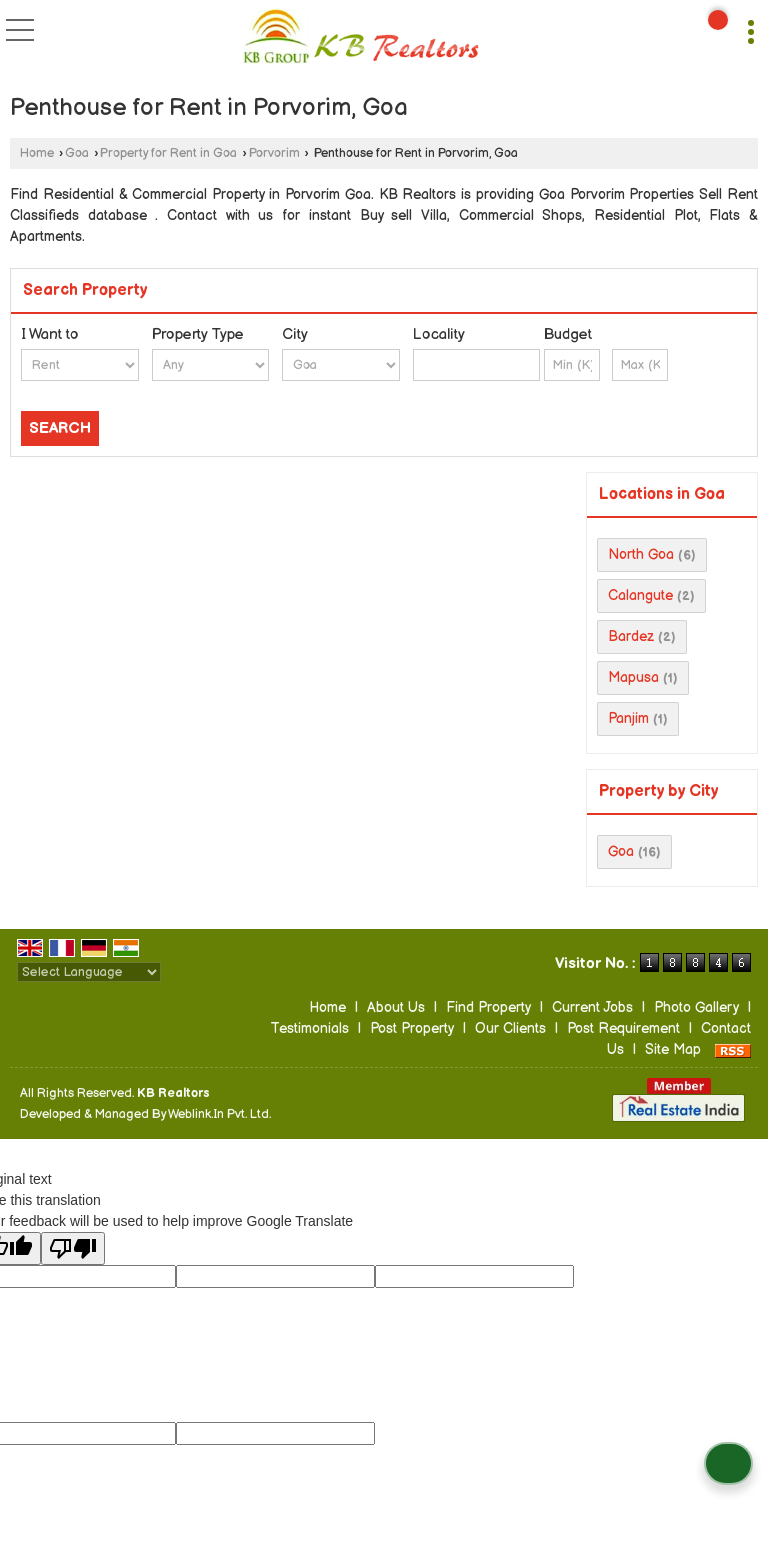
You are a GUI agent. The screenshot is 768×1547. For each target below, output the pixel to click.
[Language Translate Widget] (89, 972)
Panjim (628, 718)
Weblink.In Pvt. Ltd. (219, 1114)
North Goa (641, 554)
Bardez (631, 636)
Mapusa (633, 677)
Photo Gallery (696, 1007)
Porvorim (274, 153)
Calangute (640, 595)
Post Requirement (623, 1028)
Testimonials (309, 1028)
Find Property (488, 1007)
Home (37, 153)
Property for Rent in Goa (168, 153)
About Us (396, 1007)
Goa (77, 153)
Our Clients (510, 1028)
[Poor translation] (73, 1248)
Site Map (673, 1049)
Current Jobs (592, 1007)
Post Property (412, 1028)
